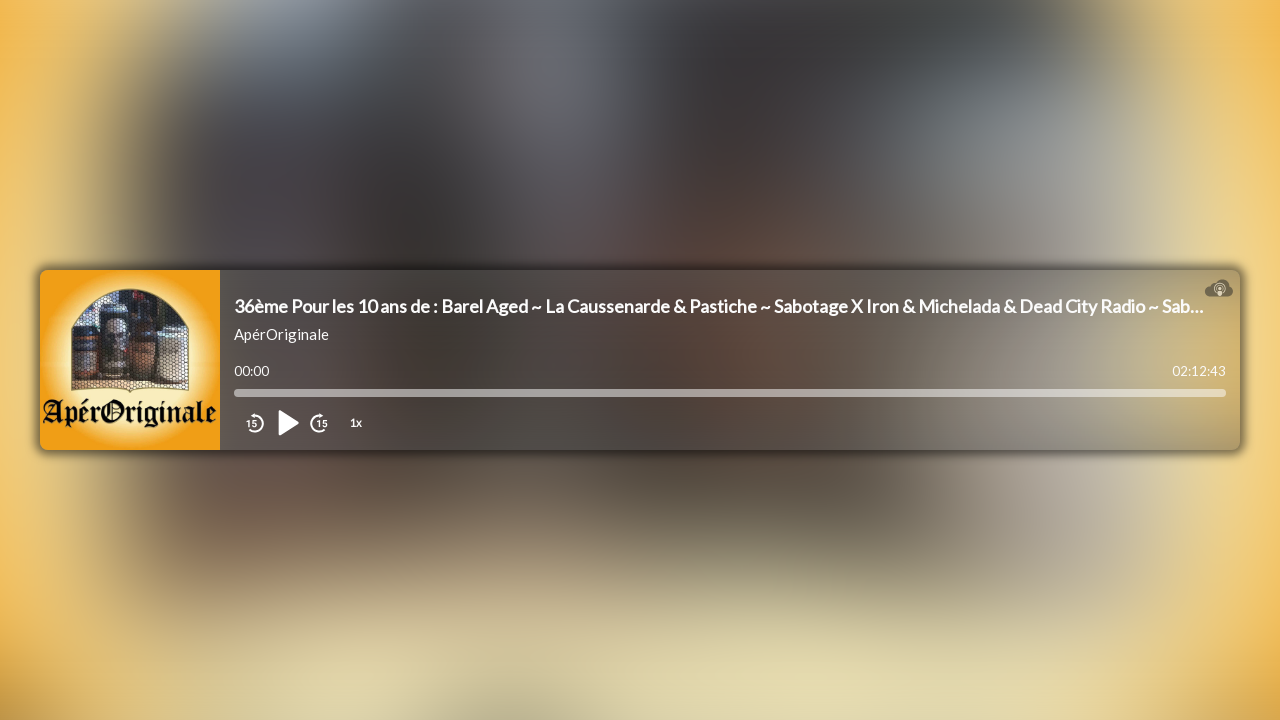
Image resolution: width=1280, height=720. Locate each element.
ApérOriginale (281, 334)
